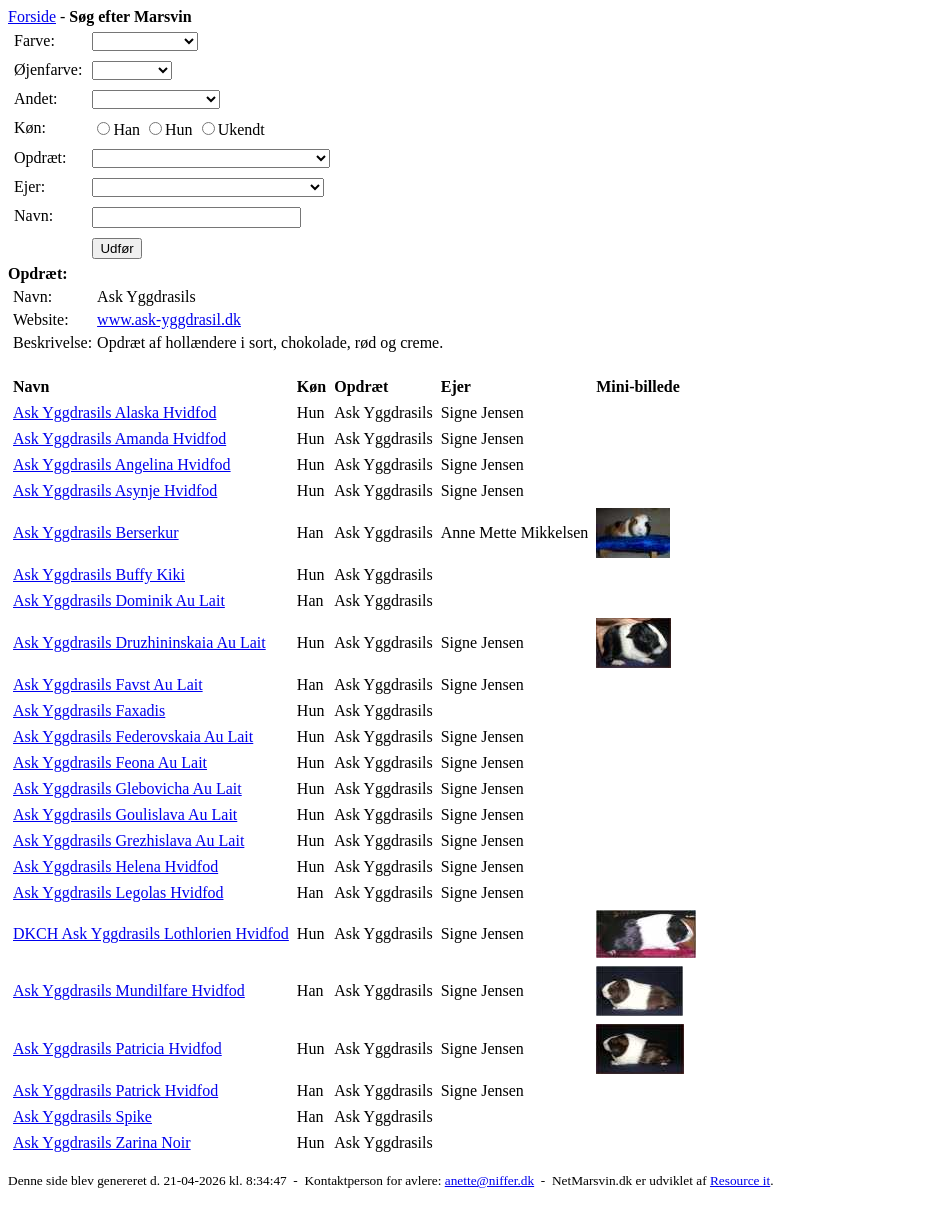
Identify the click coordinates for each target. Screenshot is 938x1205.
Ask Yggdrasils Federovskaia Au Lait (133, 736)
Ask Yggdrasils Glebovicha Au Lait (127, 788)
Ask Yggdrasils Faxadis (89, 710)
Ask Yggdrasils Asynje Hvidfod (115, 490)
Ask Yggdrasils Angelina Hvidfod (122, 464)
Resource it (740, 1180)
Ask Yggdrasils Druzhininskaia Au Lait (139, 642)
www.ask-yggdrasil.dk (169, 319)
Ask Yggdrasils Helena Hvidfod (115, 866)
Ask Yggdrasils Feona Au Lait (110, 762)
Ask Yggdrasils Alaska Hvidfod (114, 412)
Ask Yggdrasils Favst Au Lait (108, 684)
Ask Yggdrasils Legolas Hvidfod (118, 892)
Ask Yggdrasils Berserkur (96, 532)
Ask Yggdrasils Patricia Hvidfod (117, 1048)
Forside (32, 16)
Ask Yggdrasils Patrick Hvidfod (115, 1090)
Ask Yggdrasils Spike (82, 1116)
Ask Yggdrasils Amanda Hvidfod (119, 438)
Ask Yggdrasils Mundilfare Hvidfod (129, 990)
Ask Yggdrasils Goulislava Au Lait (125, 814)
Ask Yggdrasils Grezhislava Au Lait (128, 840)
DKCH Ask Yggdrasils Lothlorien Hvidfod (151, 933)
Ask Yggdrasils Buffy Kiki (99, 574)
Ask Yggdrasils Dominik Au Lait (119, 600)
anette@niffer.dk (489, 1180)
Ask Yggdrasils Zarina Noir (102, 1142)
